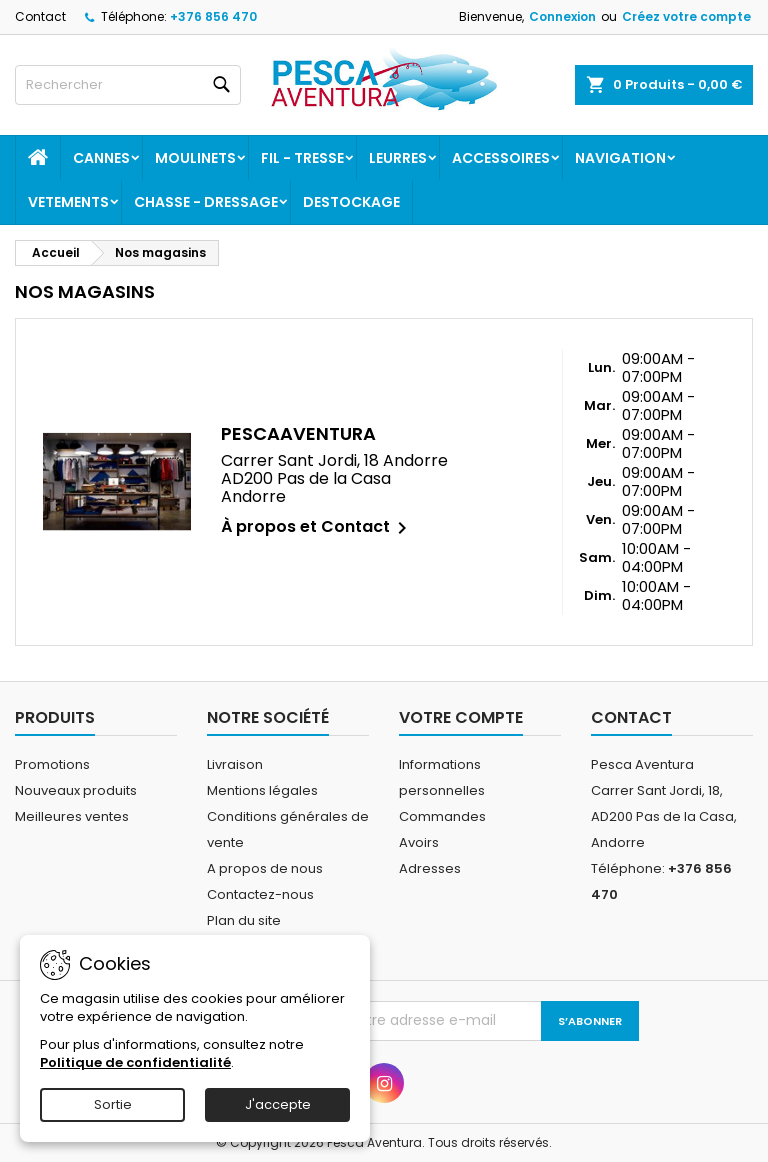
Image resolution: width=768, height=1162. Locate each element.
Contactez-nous (260, 894)
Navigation (620, 158)
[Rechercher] (128, 85)
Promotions (52, 764)
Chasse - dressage (206, 202)
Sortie (113, 1104)
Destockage (351, 202)
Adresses (430, 868)
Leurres (398, 158)
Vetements (68, 202)
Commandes (442, 816)
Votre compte (461, 717)
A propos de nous (265, 868)
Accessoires (501, 158)
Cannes (101, 158)
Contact (40, 16)
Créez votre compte (686, 16)
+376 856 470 (213, 16)
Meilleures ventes (72, 816)
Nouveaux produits (76, 790)
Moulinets (195, 158)
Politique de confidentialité (135, 1062)
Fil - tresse (302, 158)
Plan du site (244, 920)
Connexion (562, 16)
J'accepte (278, 1104)
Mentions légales (262, 790)
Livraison (235, 764)
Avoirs (419, 842)
